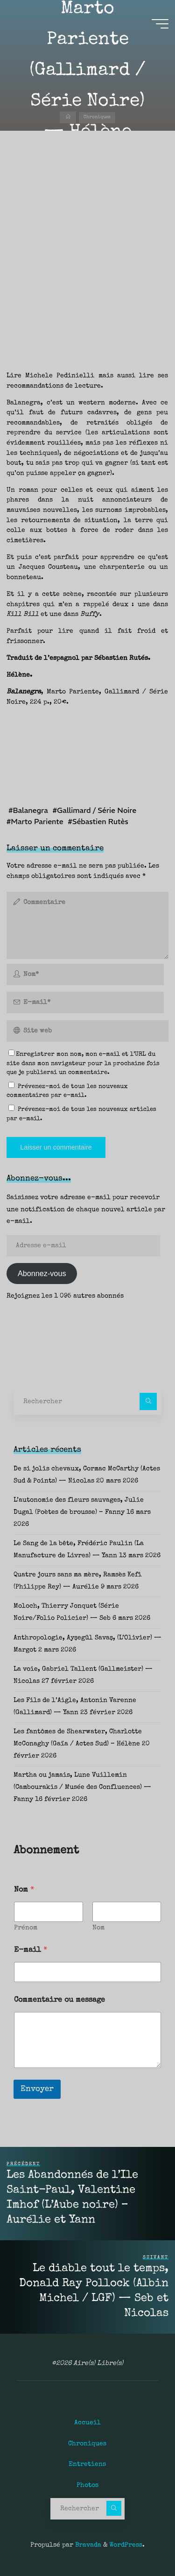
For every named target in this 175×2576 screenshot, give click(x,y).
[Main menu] (160, 23)
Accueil (87, 2423)
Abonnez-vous (42, 1273)
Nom (98, 1928)
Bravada (87, 2545)
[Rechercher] (148, 1401)
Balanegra (30, 810)
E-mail (30, 1950)
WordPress (125, 2545)
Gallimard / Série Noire (96, 810)
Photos (87, 2485)
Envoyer (37, 2089)
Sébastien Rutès (100, 821)
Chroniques (97, 117)
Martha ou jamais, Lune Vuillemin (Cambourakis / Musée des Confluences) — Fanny (82, 1787)
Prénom (25, 1928)
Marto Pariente (37, 821)
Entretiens (87, 2464)
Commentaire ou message (59, 2000)
